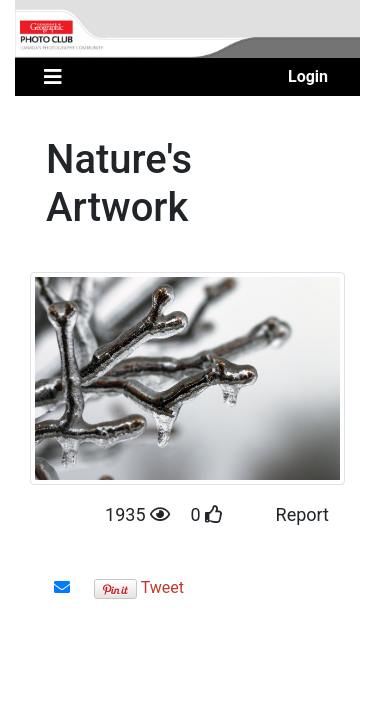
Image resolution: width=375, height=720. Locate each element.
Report (302, 514)
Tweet (162, 587)
